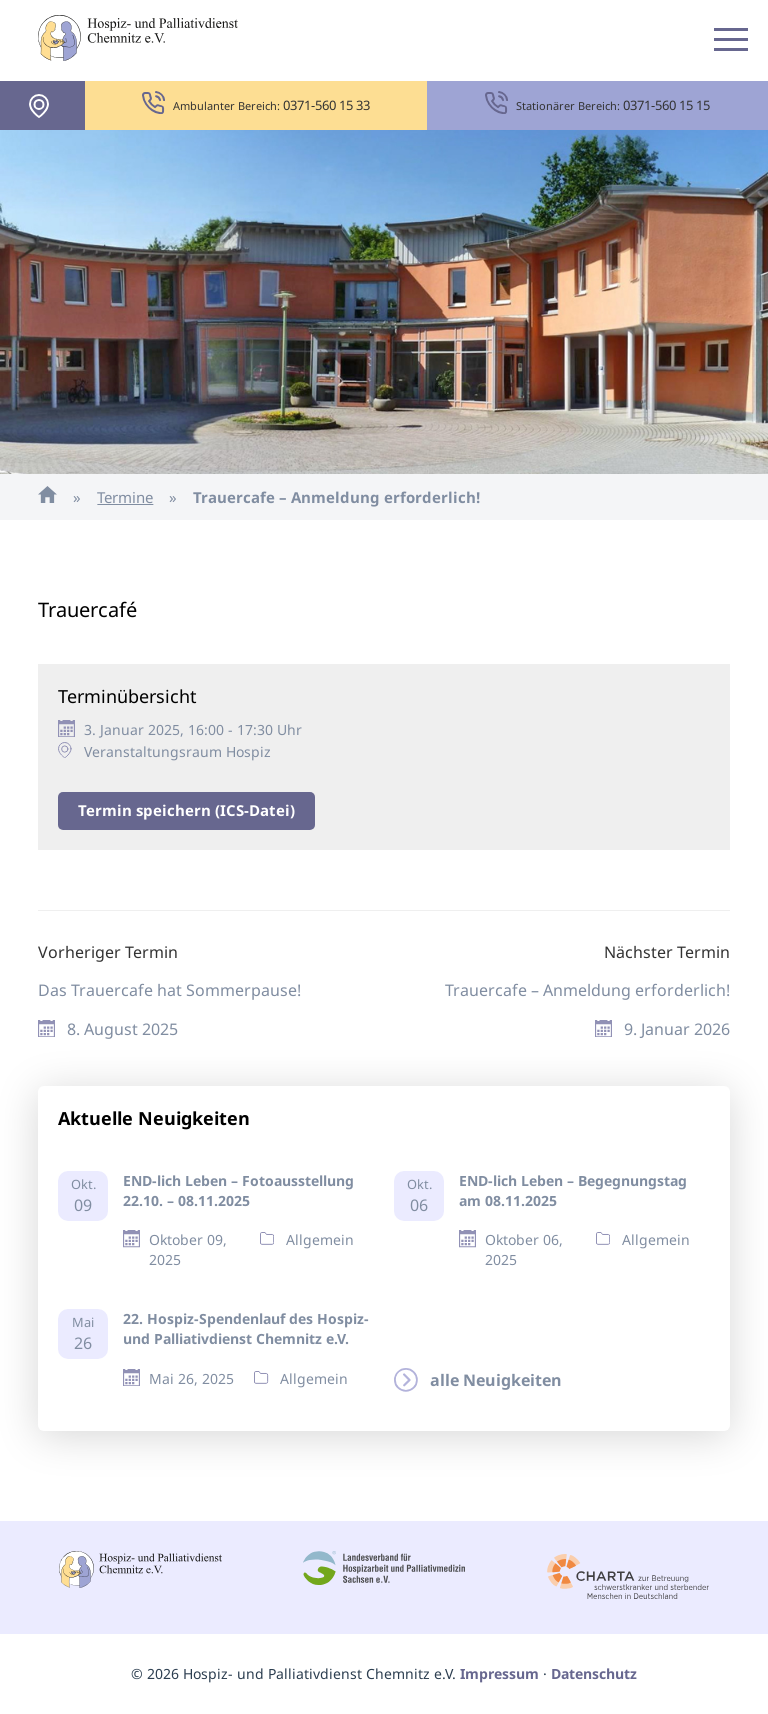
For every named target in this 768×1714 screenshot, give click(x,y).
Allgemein (320, 1239)
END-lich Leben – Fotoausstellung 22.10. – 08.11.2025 (238, 1190)
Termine (125, 497)
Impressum (499, 1673)
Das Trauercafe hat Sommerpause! (169, 990)
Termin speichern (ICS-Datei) (186, 810)
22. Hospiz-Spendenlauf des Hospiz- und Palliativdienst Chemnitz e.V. (246, 1328)
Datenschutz (594, 1673)
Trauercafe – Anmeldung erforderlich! (587, 990)
